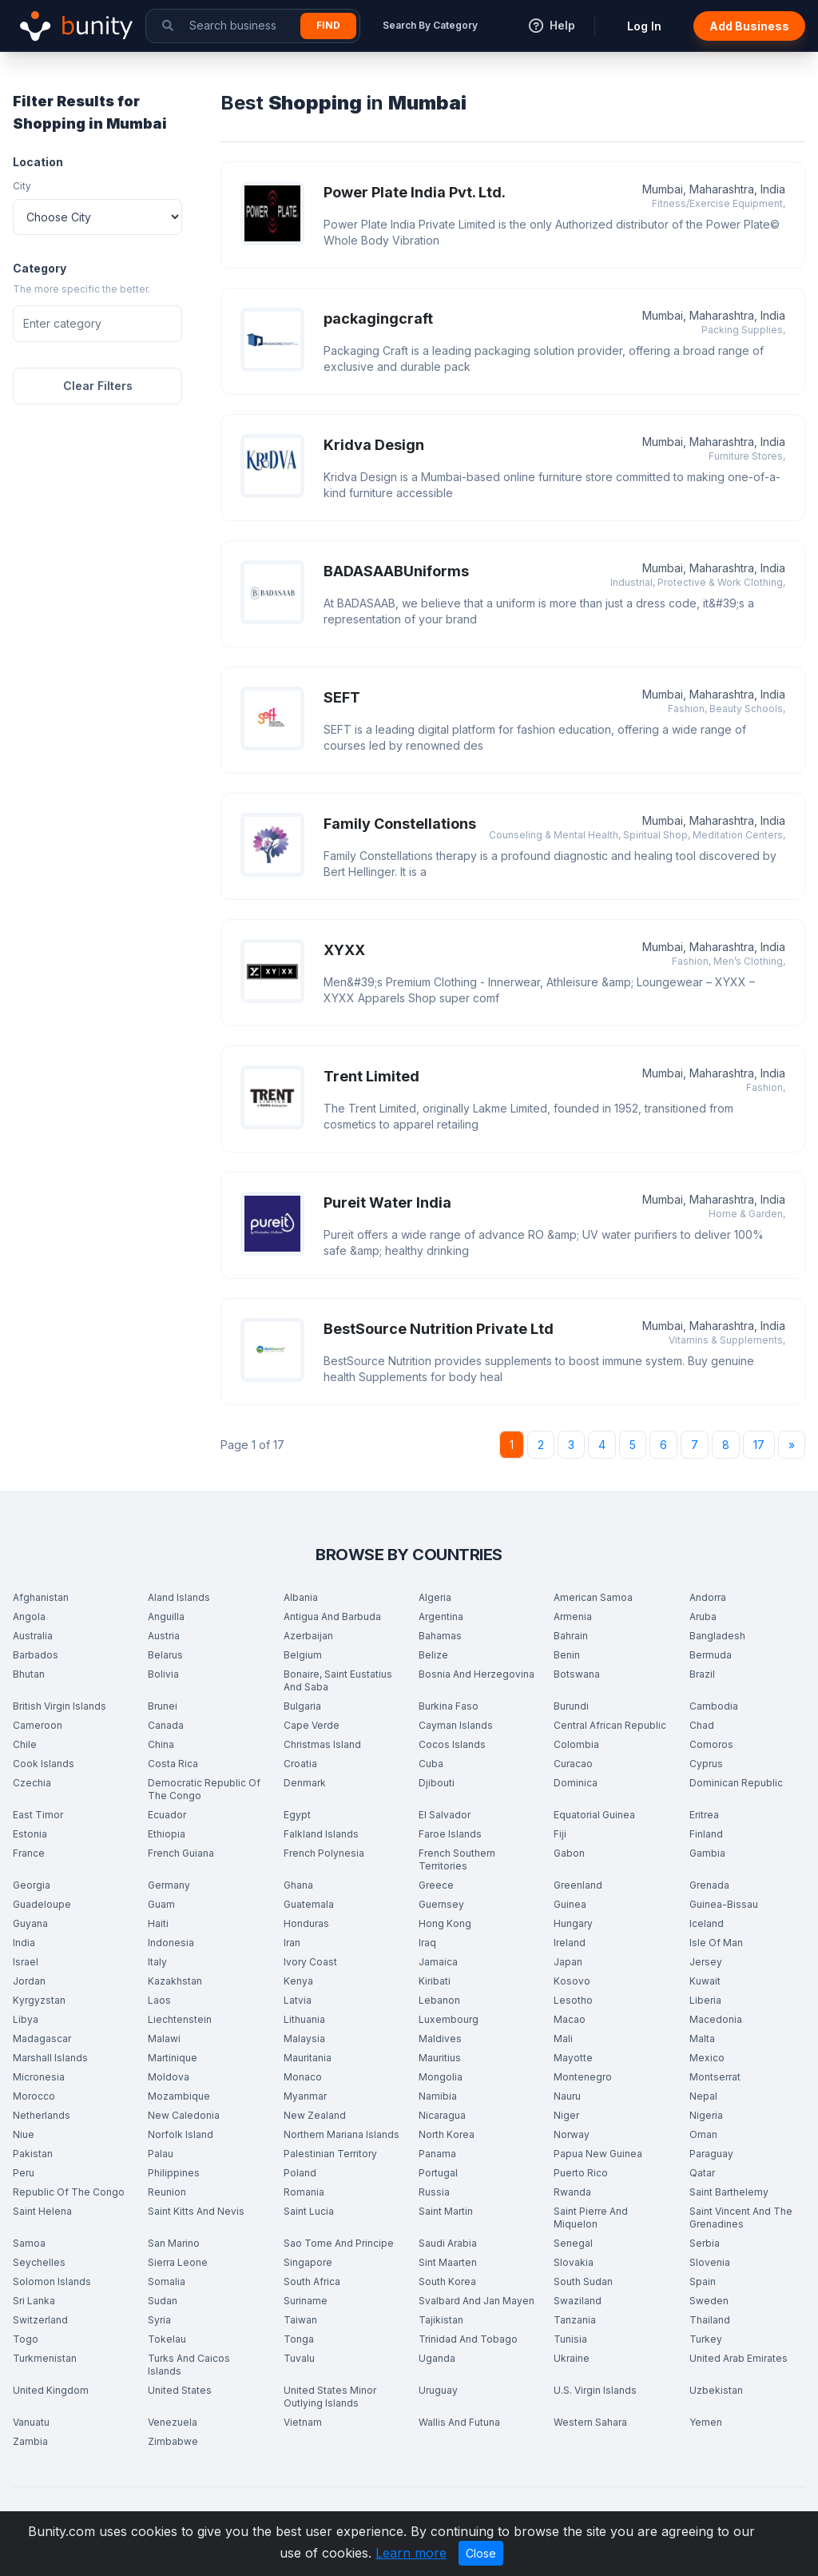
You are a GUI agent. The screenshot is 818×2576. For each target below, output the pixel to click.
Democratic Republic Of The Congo (204, 1789)
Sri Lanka (34, 2301)
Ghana (298, 1885)
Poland (300, 2173)
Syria (159, 2320)
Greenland (578, 1885)
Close (481, 2553)
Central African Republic (610, 1725)
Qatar (702, 2173)
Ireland (570, 1943)
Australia (33, 1636)
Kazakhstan (175, 1981)
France (29, 1853)
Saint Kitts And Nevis (196, 2211)
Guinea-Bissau (723, 1904)
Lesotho (573, 2000)
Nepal (703, 2096)
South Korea (447, 2281)
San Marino (174, 2243)
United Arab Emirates (738, 2358)
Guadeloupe (42, 1904)
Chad (701, 1725)
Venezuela (172, 2422)
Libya (25, 2019)
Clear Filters (98, 385)
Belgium (303, 1655)
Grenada (709, 1885)
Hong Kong (445, 1923)
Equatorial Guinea (594, 1815)
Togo (25, 2339)
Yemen (705, 2422)
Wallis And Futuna (459, 2422)
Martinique (172, 2058)
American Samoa (593, 1597)
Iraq (427, 1943)
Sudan (162, 2301)
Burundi (571, 1706)
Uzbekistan (716, 2390)
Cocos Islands (452, 1744)
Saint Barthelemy (728, 2192)
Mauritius (440, 2058)
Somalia (166, 2281)
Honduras (306, 1923)
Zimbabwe (173, 2441)
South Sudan (583, 2281)
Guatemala (309, 1904)
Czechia (32, 1783)
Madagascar (42, 2038)
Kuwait (705, 1981)
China (161, 1744)
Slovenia (709, 2262)
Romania (304, 2192)
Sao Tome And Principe (339, 2243)
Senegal (573, 2243)
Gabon (569, 1853)
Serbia (704, 2243)
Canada (166, 1725)
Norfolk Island (180, 2134)
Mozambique (179, 2096)
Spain (702, 2281)
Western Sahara (590, 2422)
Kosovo (572, 1981)
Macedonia (715, 2019)
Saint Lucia (309, 2211)
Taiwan (300, 2320)
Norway (572, 2134)
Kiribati (435, 1981)
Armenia (573, 1616)
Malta (702, 2038)
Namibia (438, 2096)
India (24, 1943)
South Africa (312, 2281)
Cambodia (713, 1706)
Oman (703, 2134)
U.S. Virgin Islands (595, 2390)
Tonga (299, 2339)
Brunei (162, 1706)
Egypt (297, 1815)
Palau (160, 2154)
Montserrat (715, 2077)
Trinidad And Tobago (468, 2339)
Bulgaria (302, 1706)
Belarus (165, 1655)
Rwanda (572, 2192)
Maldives (440, 2038)
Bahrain (571, 1636)
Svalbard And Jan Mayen (476, 2301)
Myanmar (305, 2096)
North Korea (447, 2134)
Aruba (703, 1616)
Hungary (573, 1923)
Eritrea (704, 1815)
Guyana (30, 1923)
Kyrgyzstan (39, 2000)
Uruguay (438, 2390)
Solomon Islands (52, 2281)
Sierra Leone (178, 2262)
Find (328, 25)
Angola (29, 1616)
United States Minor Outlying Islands (330, 2396)
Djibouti (437, 1783)
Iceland (706, 1923)
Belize (433, 1655)
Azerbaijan (308, 1636)
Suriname (306, 2301)
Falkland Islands (321, 1834)
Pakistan (33, 2154)
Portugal (438, 2173)
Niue (23, 2134)
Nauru (567, 2096)
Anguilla (166, 1616)
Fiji (560, 1834)
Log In (644, 26)
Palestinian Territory (330, 2154)
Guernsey (441, 1904)
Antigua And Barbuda (332, 1616)
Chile (25, 1744)
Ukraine (572, 2358)
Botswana (577, 1674)
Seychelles (39, 2262)
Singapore (308, 2262)
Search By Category (430, 25)
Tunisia (570, 2339)
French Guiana (181, 1853)
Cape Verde (312, 1725)
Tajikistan (441, 2320)
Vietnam (303, 2422)
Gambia (707, 1853)
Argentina (441, 1616)
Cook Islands (43, 1764)
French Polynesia (324, 1853)
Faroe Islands (450, 1834)
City (22, 186)
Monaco (303, 2077)
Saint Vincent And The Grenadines (740, 2217)
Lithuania (304, 2019)
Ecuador (167, 1815)
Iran (292, 1943)
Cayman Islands (456, 1725)
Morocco (34, 2096)
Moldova (168, 2077)
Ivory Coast (310, 1962)
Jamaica (438, 1962)
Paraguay (711, 2154)
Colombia (576, 1744)
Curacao (573, 1764)
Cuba (431, 1764)
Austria (164, 1636)
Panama (437, 2154)
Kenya (298, 1981)
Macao (570, 2019)
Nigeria (706, 2115)
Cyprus (706, 1764)
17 (758, 1444)
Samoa (29, 2243)
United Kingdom (51, 2390)
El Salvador (445, 1815)
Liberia (705, 2000)
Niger (566, 2115)
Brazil (702, 1674)
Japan (568, 1962)
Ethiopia (166, 1834)
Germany (169, 1885)
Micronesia (39, 2077)
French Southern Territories (457, 1859)
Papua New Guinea (598, 2154)
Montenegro (583, 2077)
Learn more (411, 2553)
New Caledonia (184, 2115)
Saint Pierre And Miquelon (591, 2217)
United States (180, 2390)
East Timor (38, 1815)
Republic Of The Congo (69, 2192)
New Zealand (315, 2115)
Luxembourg (448, 2019)
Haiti (158, 1923)
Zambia (30, 2441)
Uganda (437, 2358)
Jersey (705, 1962)
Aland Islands (179, 1597)
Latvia (298, 2000)
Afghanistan (41, 1597)
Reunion (167, 2192)
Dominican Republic (736, 1783)
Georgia (31, 1885)
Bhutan (29, 1674)
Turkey (705, 2339)
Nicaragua (442, 2115)
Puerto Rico (581, 2173)
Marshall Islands (50, 2058)
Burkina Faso (448, 1706)
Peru (23, 2173)
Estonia (30, 1834)
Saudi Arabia (448, 2243)
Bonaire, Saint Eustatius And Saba (338, 1680)
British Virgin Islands (59, 1706)
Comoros (711, 1744)
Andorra (707, 1597)
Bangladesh (717, 1636)
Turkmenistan (45, 2358)
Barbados (35, 1655)
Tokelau (167, 2339)
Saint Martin (446, 2211)
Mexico (707, 2058)
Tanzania (575, 2320)
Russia (434, 2192)
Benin (567, 1655)
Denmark (305, 1783)
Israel (25, 1962)
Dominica (576, 1783)
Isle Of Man (716, 1943)
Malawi (164, 2038)
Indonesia (171, 1943)
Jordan (29, 1981)
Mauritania (308, 2058)
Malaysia (304, 2038)
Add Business (749, 26)
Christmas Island (322, 1744)
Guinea (570, 1904)
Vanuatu (31, 2422)
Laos (159, 2000)
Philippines (174, 2173)
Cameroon (37, 1725)
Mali (563, 2038)
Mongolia (441, 2077)
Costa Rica (173, 1764)
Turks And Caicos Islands (189, 2364)
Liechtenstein (180, 2019)
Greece (436, 1885)
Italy (157, 1962)
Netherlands (41, 2115)
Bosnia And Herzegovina (476, 1674)
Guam (161, 1904)
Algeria (435, 1597)
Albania (301, 1597)
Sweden (709, 2301)
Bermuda (710, 1655)
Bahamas (440, 1636)
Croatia (300, 1764)
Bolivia (163, 1674)
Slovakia (574, 2262)
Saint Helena (42, 2211)
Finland (706, 1834)
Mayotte (573, 2058)
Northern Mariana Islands (341, 2134)
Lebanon (439, 2000)
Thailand (709, 2320)
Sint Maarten (448, 2262)
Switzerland (40, 2320)
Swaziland (578, 2301)
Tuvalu (299, 2358)
